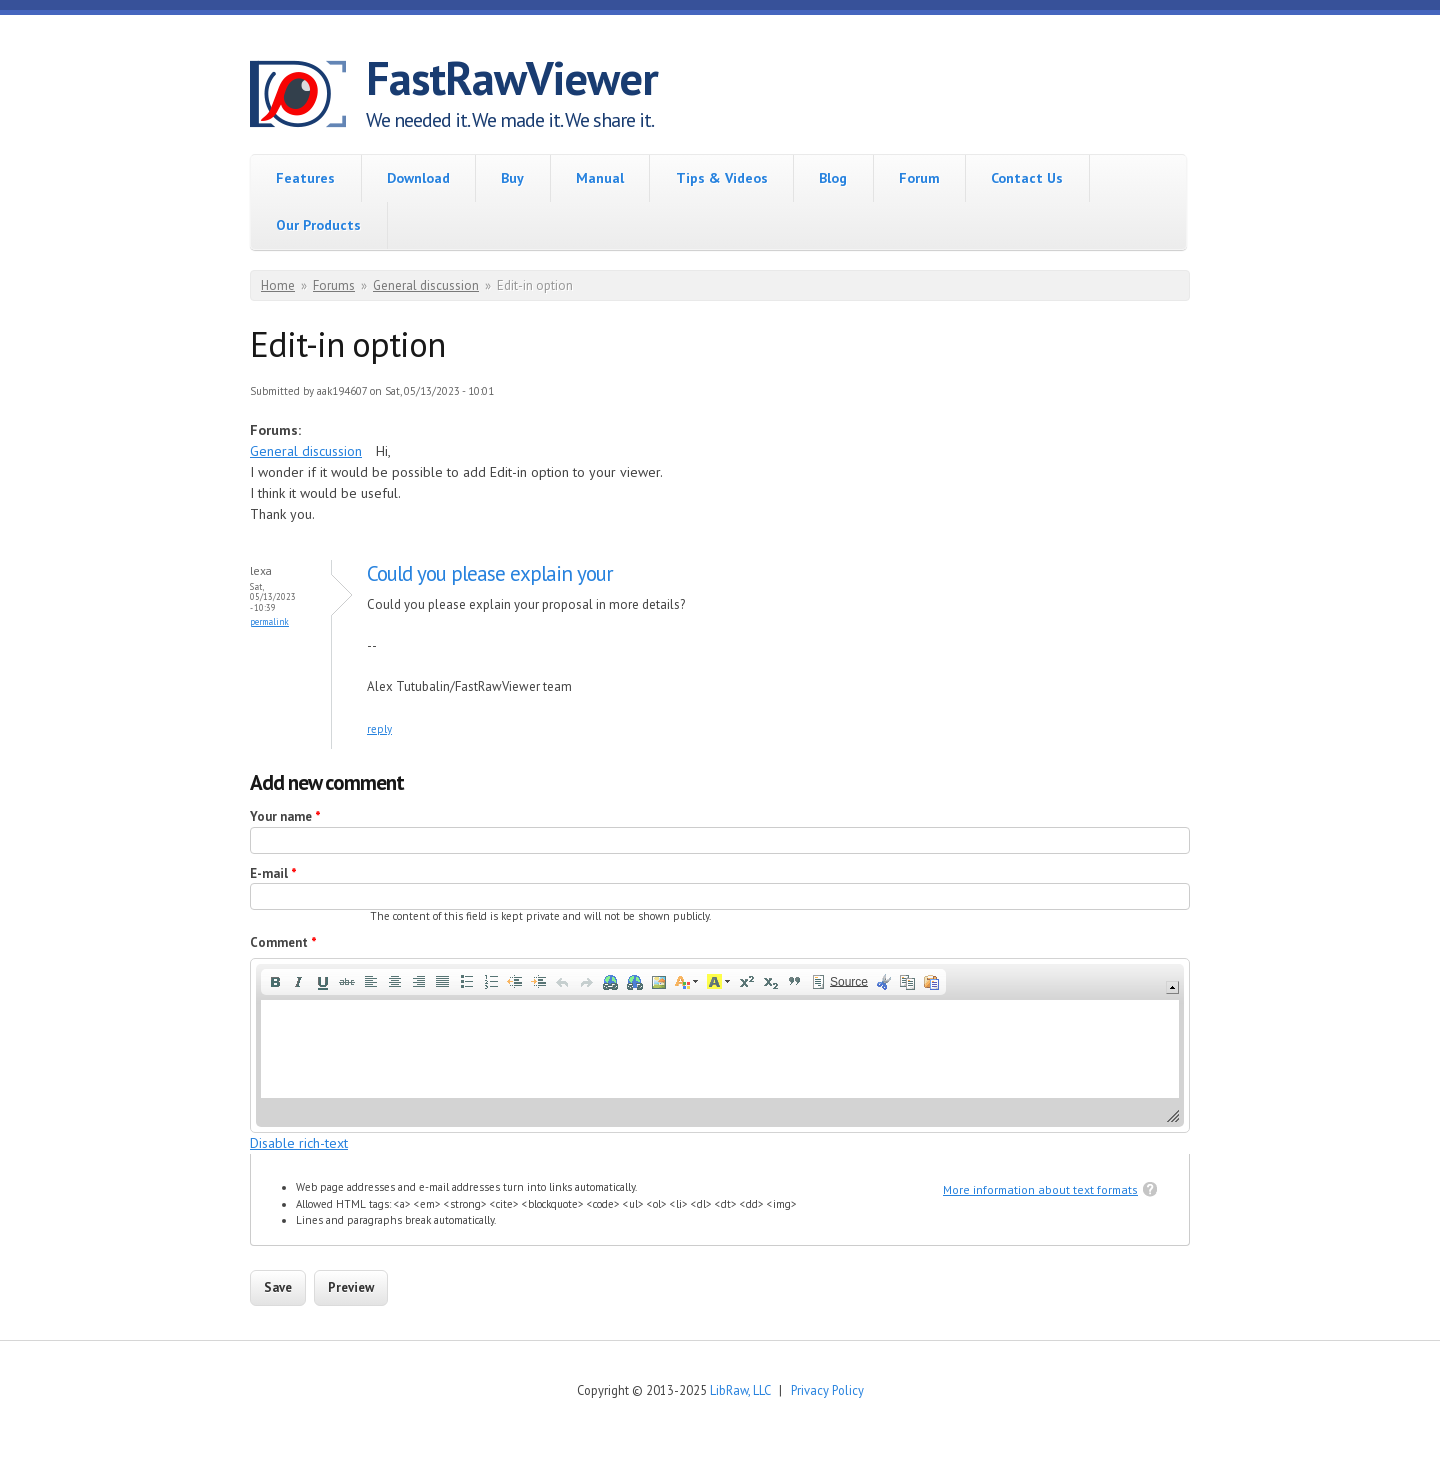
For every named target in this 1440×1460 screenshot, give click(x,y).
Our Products (318, 225)
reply (379, 729)
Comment (283, 942)
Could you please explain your (490, 573)
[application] (720, 1045)
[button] (275, 982)
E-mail (273, 873)
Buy (512, 178)
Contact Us (1027, 178)
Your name (285, 816)
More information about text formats (1040, 1189)
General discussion (426, 285)
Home (278, 285)
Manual (600, 178)
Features (305, 178)
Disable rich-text (299, 1143)
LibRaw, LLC (740, 1390)
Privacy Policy (827, 1390)
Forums (334, 285)
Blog (833, 178)
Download (418, 178)
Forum (919, 178)
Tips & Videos (722, 178)
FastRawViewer (512, 78)
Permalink (269, 621)
